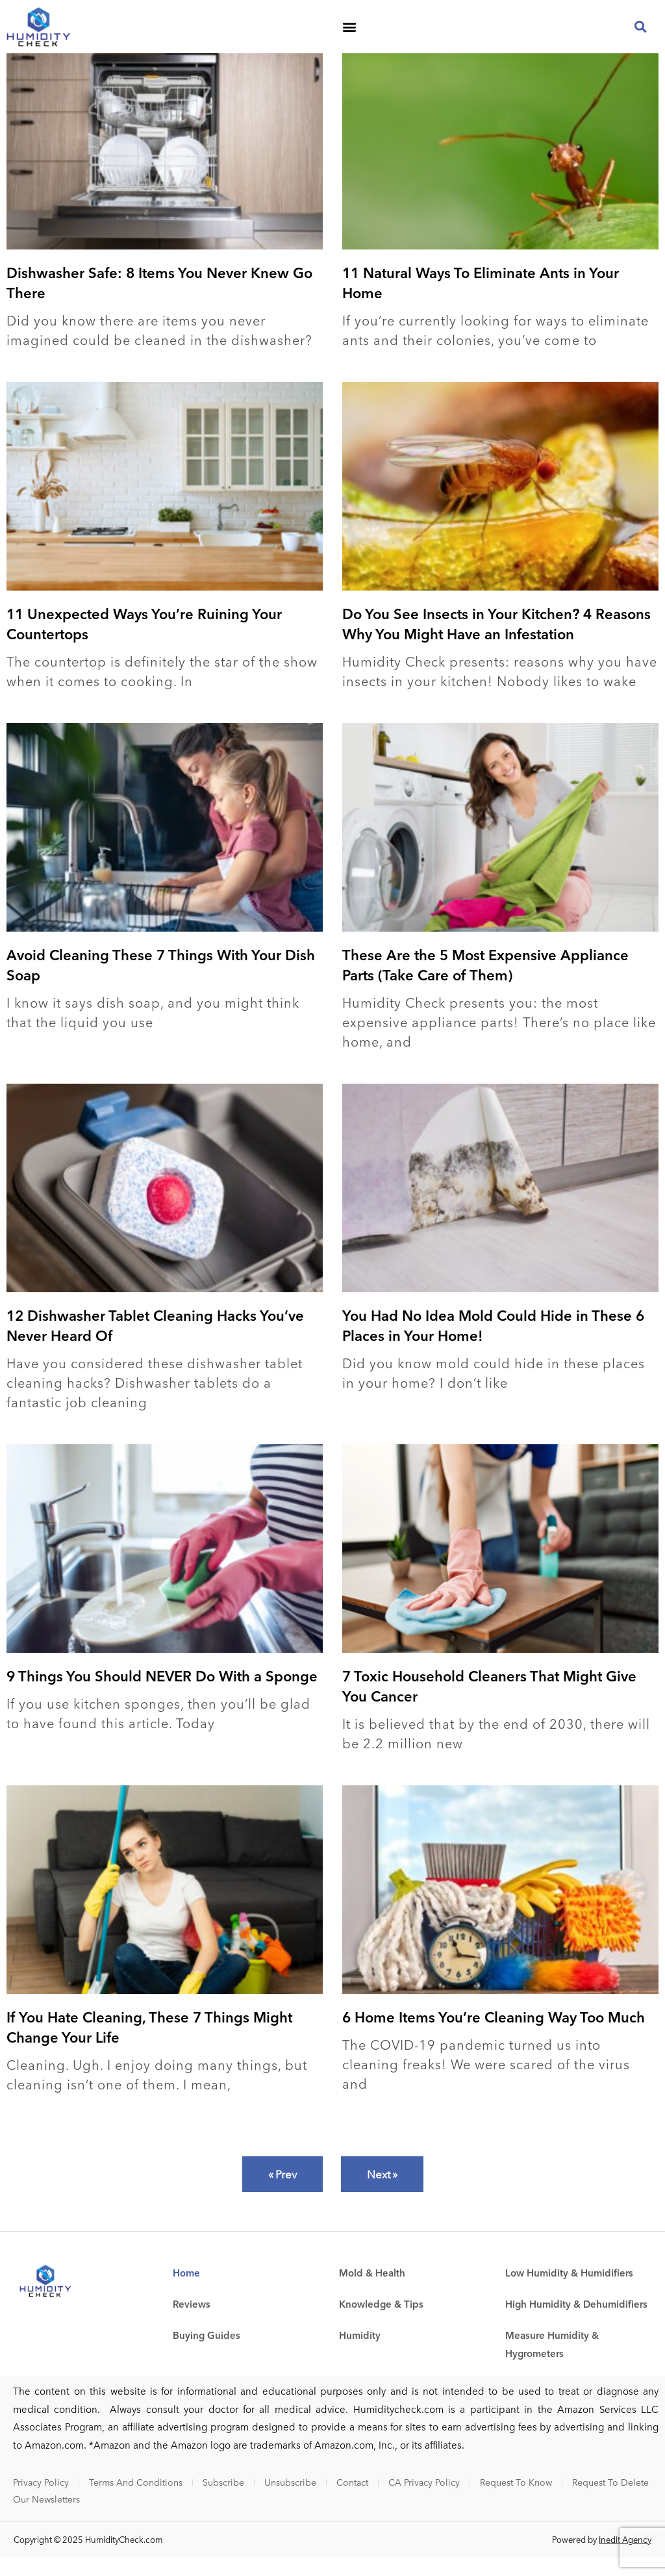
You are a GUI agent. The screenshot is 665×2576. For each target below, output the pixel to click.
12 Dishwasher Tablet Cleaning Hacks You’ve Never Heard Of (155, 1343)
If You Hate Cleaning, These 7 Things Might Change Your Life (149, 2045)
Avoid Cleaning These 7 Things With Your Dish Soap (160, 983)
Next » (382, 2193)
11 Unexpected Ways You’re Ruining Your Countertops (144, 642)
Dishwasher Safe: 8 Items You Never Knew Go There (159, 301)
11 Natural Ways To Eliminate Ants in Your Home (480, 301)
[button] (349, 27)
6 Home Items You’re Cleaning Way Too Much (493, 2035)
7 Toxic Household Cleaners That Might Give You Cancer (489, 1704)
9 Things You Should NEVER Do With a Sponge (162, 1694)
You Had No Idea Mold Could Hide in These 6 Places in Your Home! (493, 1343)
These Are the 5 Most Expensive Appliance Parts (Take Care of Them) (485, 983)
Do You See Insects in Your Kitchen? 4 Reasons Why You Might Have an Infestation (496, 642)
